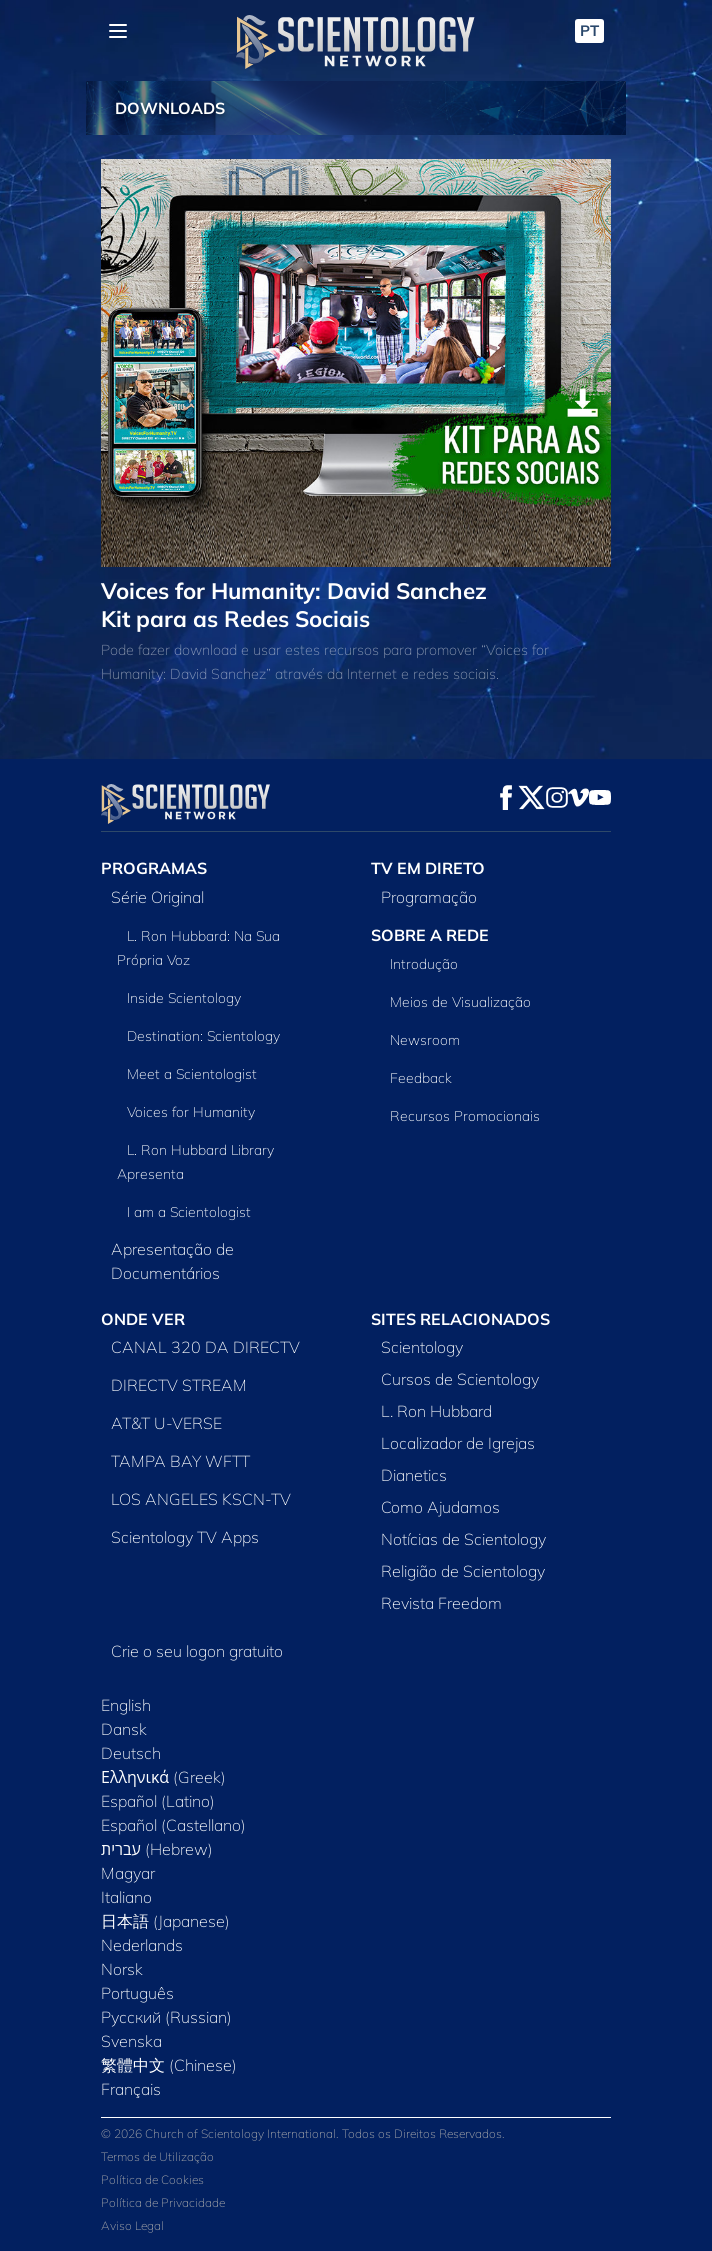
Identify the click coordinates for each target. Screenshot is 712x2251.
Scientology (422, 1347)
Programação (429, 897)
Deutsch (131, 1753)
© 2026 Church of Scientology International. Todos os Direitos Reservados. (303, 2133)
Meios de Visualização (460, 1002)
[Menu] (118, 31)
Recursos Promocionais (465, 1116)
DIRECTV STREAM (179, 1385)
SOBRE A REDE (430, 935)
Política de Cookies (152, 2179)
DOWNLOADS (170, 108)
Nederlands (142, 1945)
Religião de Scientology (463, 1571)
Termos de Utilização (157, 2156)
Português (137, 1993)
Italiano (126, 1897)
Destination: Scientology (203, 1036)
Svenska (131, 2041)
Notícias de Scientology (463, 1539)
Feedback (421, 1078)
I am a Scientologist (189, 1212)
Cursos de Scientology (460, 1379)
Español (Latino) (158, 1801)
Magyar (128, 1873)
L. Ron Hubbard (436, 1411)
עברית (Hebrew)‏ (157, 1849)
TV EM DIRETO (428, 868)
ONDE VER (143, 1319)
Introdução (424, 964)
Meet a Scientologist (192, 1074)
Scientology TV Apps (185, 1537)
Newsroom (425, 1040)
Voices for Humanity (191, 1112)
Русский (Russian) (166, 2017)
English (126, 1705)
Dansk (124, 1729)
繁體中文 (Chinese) (169, 2065)
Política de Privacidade (163, 2202)
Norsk (122, 1969)
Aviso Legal (132, 2225)
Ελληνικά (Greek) (163, 1777)
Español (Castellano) (173, 1825)
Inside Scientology (184, 998)
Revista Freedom (441, 1603)
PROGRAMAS (154, 868)
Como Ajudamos (440, 1507)
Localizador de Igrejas (458, 1443)
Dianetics (414, 1475)
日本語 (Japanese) (165, 1921)
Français (131, 2089)
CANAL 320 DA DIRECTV (205, 1347)
